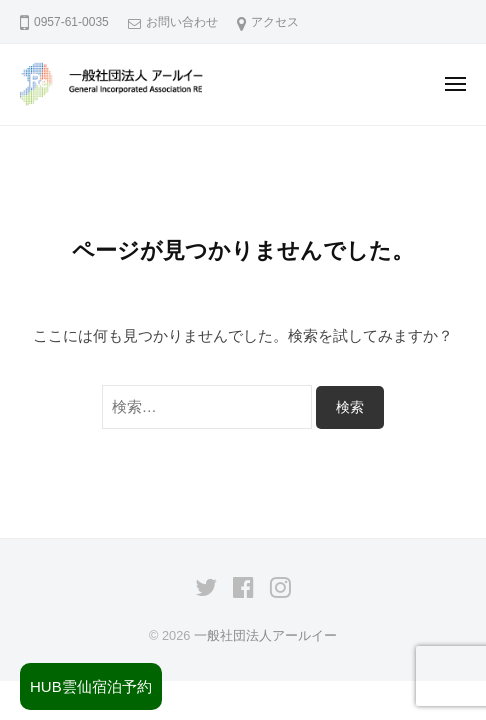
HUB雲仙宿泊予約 (91, 686)
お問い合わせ (182, 22)
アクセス (275, 22)
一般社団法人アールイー (265, 635)
